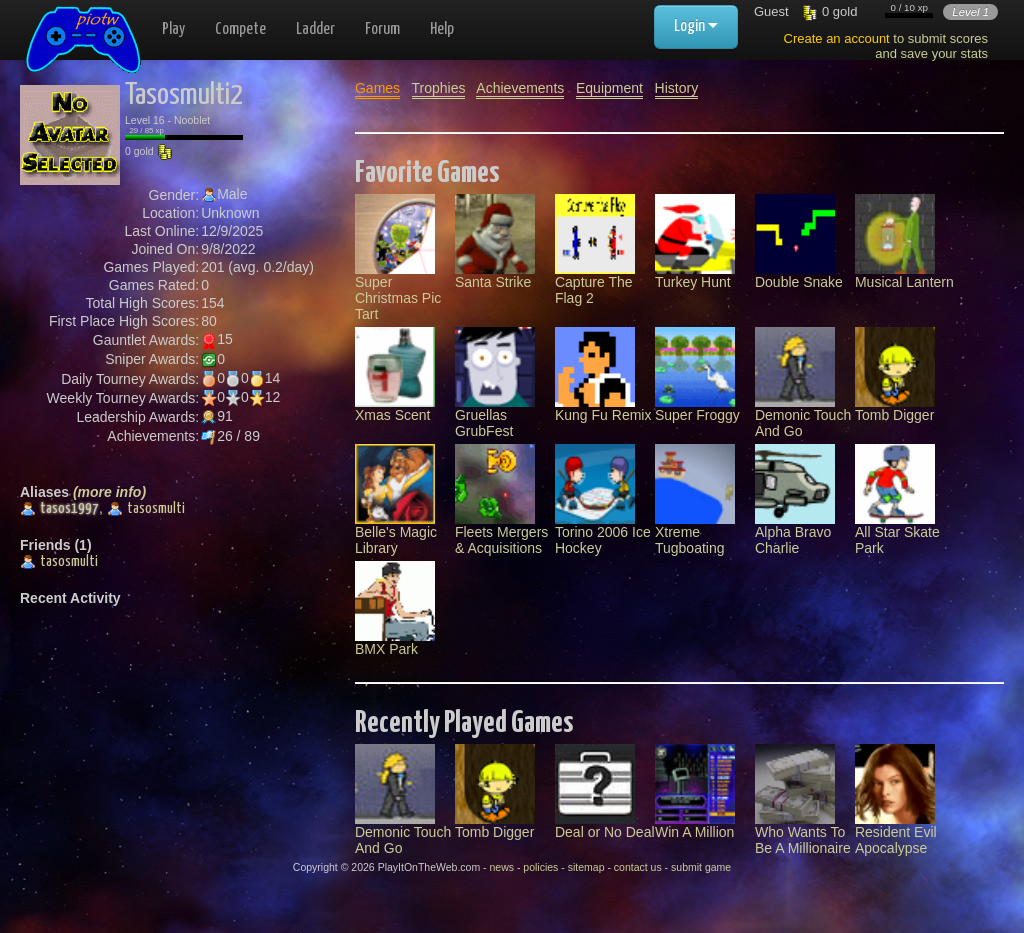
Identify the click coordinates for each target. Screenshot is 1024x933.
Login (696, 26)
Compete (240, 29)
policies (540, 867)
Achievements (520, 88)
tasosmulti (146, 509)
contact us (638, 867)
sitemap (586, 867)
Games (377, 88)
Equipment (609, 88)
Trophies (439, 88)
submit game (701, 867)
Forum (382, 29)
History (677, 88)
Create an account (837, 38)
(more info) (109, 492)
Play (173, 29)
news (501, 867)
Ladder (315, 29)
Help (442, 29)
